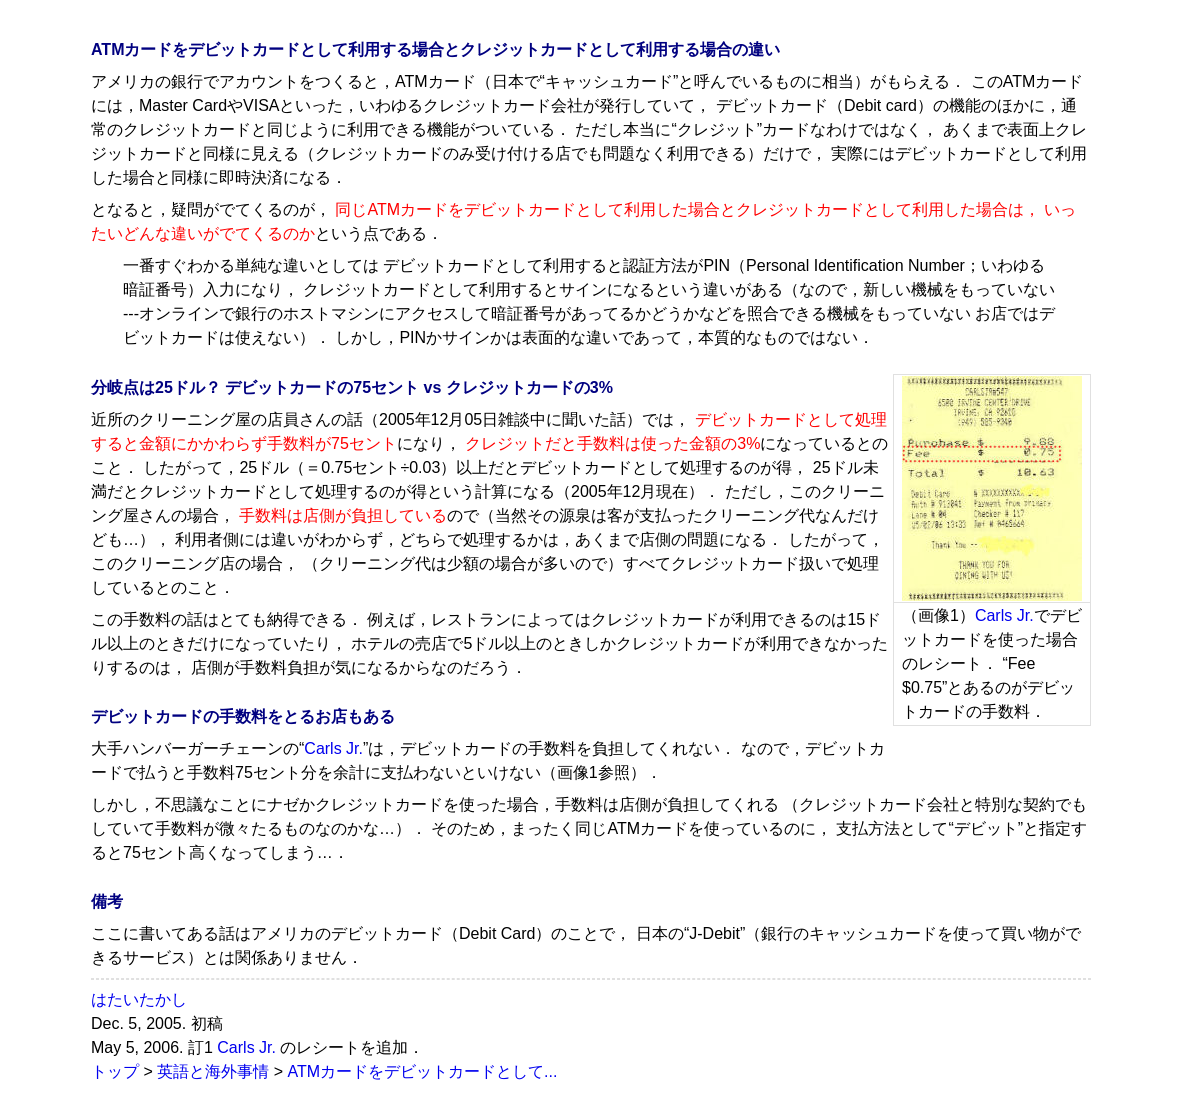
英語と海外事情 (213, 1071)
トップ (115, 1071)
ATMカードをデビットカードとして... (422, 1071)
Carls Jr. (1004, 615)
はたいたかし (139, 999)
